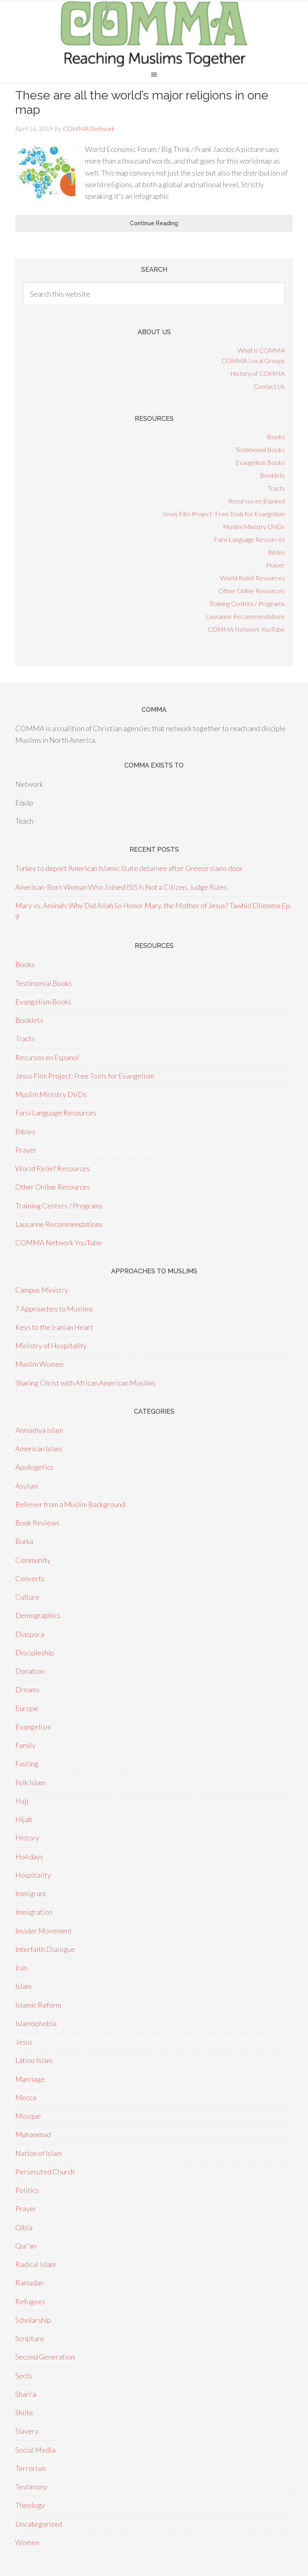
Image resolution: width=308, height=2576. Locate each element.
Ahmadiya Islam (39, 1430)
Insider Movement (43, 1930)
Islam (23, 1986)
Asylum (26, 1485)
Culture (27, 1596)
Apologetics (34, 1467)
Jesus (23, 2041)
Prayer (275, 565)
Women (27, 2542)
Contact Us (269, 386)
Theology (30, 2505)
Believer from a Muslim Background (70, 1504)
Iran (21, 1967)
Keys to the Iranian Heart (54, 1327)
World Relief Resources (252, 578)
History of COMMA (257, 373)
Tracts (276, 488)
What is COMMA (261, 350)
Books (276, 436)
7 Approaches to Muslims (54, 1308)
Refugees (30, 2301)
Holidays (29, 1856)
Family (25, 1745)
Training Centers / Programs (247, 603)
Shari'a (25, 2394)
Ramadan (29, 2282)
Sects (23, 2375)
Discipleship (34, 1652)
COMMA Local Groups (253, 360)
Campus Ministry (41, 1289)
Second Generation (45, 2356)
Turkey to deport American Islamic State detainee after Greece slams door (129, 868)
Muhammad (33, 2134)
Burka (24, 1541)
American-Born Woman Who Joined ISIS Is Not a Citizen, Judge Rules (121, 887)
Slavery (26, 2430)
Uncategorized (38, 2523)
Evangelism (33, 1726)
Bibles (276, 552)
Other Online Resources (252, 590)
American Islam (38, 1448)
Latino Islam (33, 2060)
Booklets (272, 475)
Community (33, 1560)
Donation (30, 1671)
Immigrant (31, 1893)
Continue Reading (154, 223)
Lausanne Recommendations (245, 616)
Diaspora (29, 1634)
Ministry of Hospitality (51, 1345)
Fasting (26, 1763)
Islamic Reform (38, 2004)
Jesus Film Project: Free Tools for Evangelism (223, 513)
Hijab (23, 1819)
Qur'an (25, 2245)
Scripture (29, 2338)
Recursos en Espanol (256, 501)
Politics (27, 2190)
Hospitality (33, 1875)
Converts (30, 1578)
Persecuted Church (45, 2171)
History (27, 1837)
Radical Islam (35, 2264)
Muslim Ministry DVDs (254, 526)
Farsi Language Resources (249, 539)
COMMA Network (154, 33)
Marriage (30, 2079)
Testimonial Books (260, 449)
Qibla (23, 2227)
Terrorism (30, 2468)
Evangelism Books (260, 462)
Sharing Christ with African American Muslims (85, 1382)
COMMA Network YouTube (246, 629)
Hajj (21, 1800)
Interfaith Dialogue (45, 1949)
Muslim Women (39, 1364)
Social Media (35, 2449)
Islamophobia (36, 2023)
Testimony (31, 2486)
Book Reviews (37, 1522)
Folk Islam (30, 1782)
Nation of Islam (38, 2153)
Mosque (28, 2115)
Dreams (27, 1689)
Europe (26, 1708)
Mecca (25, 2097)
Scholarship (33, 2319)
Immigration (34, 1911)
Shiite (24, 2412)
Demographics (38, 1615)
